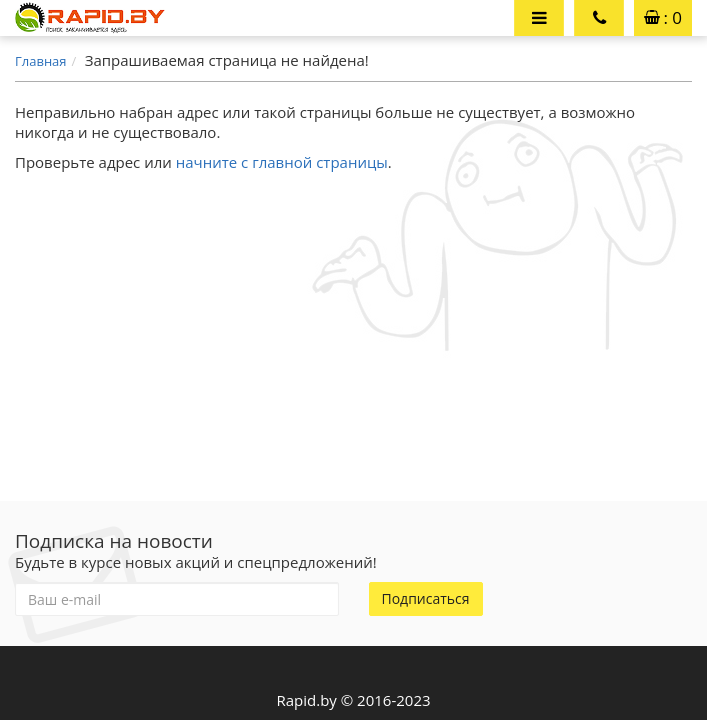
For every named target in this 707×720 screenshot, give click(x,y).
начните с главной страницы (282, 162)
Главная (41, 61)
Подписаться (426, 598)
